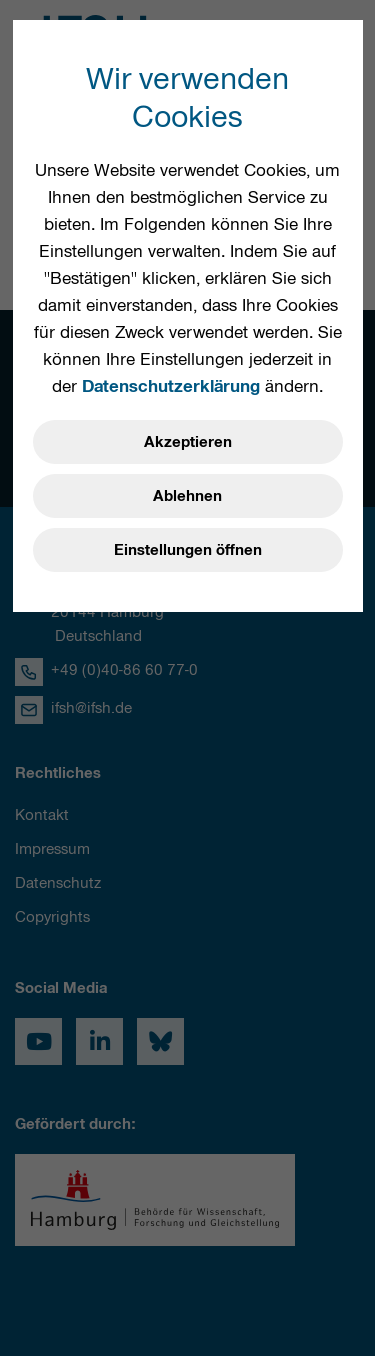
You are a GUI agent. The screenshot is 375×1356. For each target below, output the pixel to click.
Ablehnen (187, 496)
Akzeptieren (188, 442)
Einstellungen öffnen (188, 550)
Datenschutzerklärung (171, 386)
